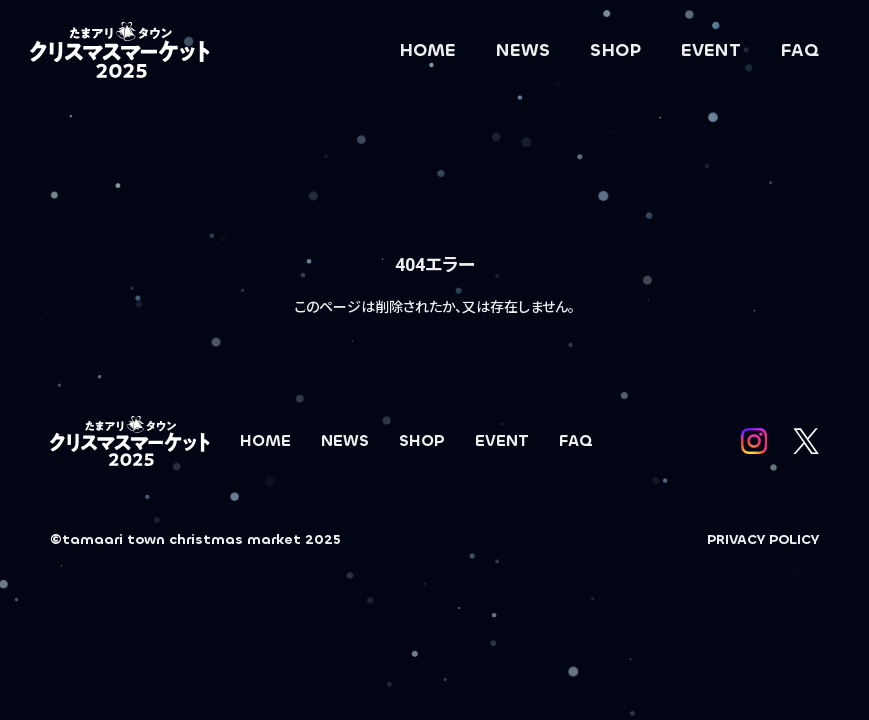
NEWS (523, 50)
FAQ (800, 50)
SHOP (615, 50)
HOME (427, 50)
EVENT (711, 50)
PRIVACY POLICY (763, 539)
